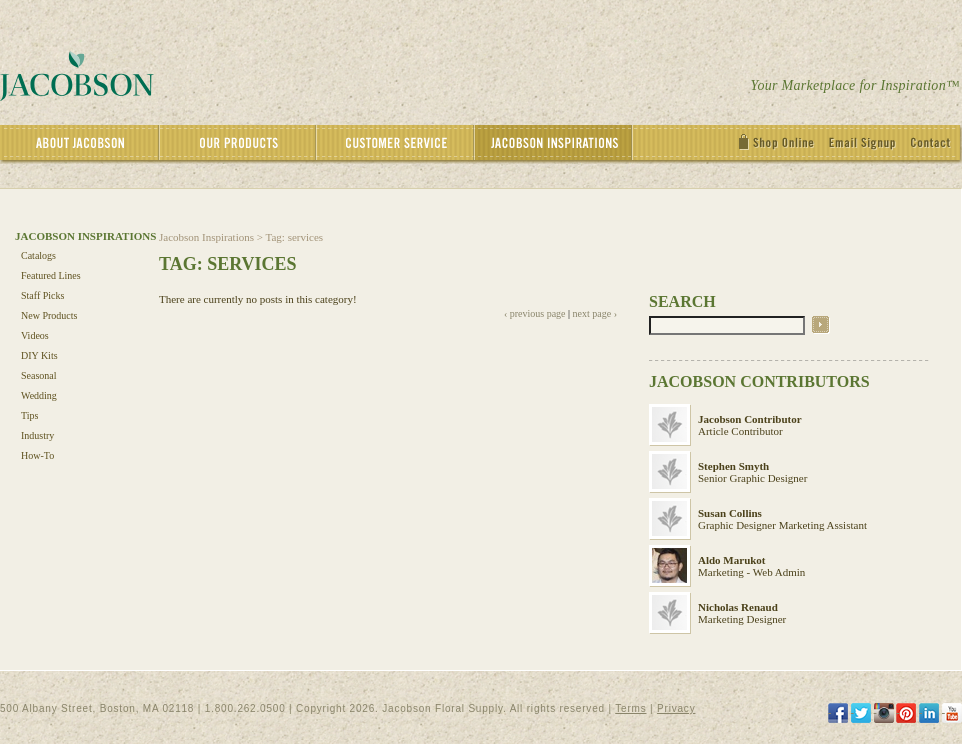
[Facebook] (838, 713)
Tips (29, 415)
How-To (37, 455)
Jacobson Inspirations (206, 237)
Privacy (676, 708)
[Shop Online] (781, 144)
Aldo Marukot (732, 560)
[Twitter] (861, 713)
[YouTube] (952, 713)
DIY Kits (39, 355)
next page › (595, 313)
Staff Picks (42, 295)
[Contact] (936, 144)
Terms (630, 708)
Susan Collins (730, 513)
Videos (35, 335)
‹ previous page (535, 313)
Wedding (39, 395)
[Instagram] (884, 713)
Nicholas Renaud (738, 607)
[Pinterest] (906, 713)
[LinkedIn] (929, 713)
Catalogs (38, 255)
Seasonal (39, 375)
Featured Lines (51, 275)
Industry (37, 435)
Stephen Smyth (733, 466)
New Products (49, 315)
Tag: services (295, 237)
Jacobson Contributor (750, 419)
